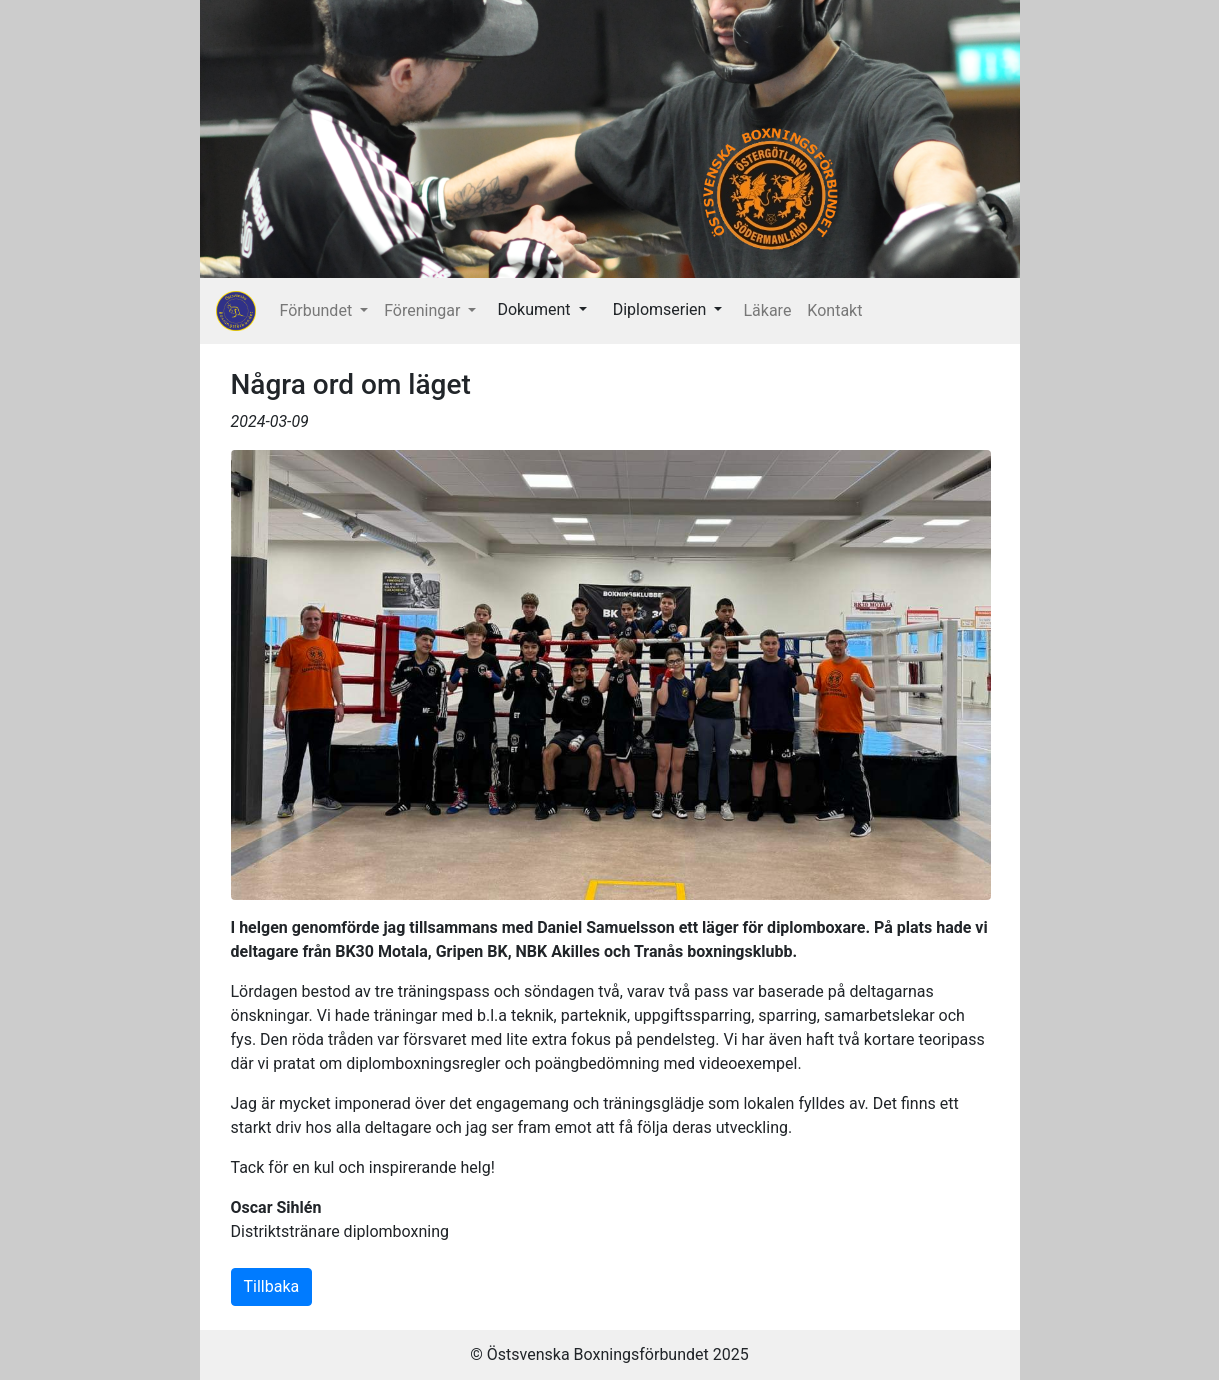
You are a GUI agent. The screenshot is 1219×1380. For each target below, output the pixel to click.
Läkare (767, 310)
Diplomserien (662, 309)
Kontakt (834, 310)
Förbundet (318, 310)
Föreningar (424, 310)
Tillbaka (272, 1286)
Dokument (535, 309)
